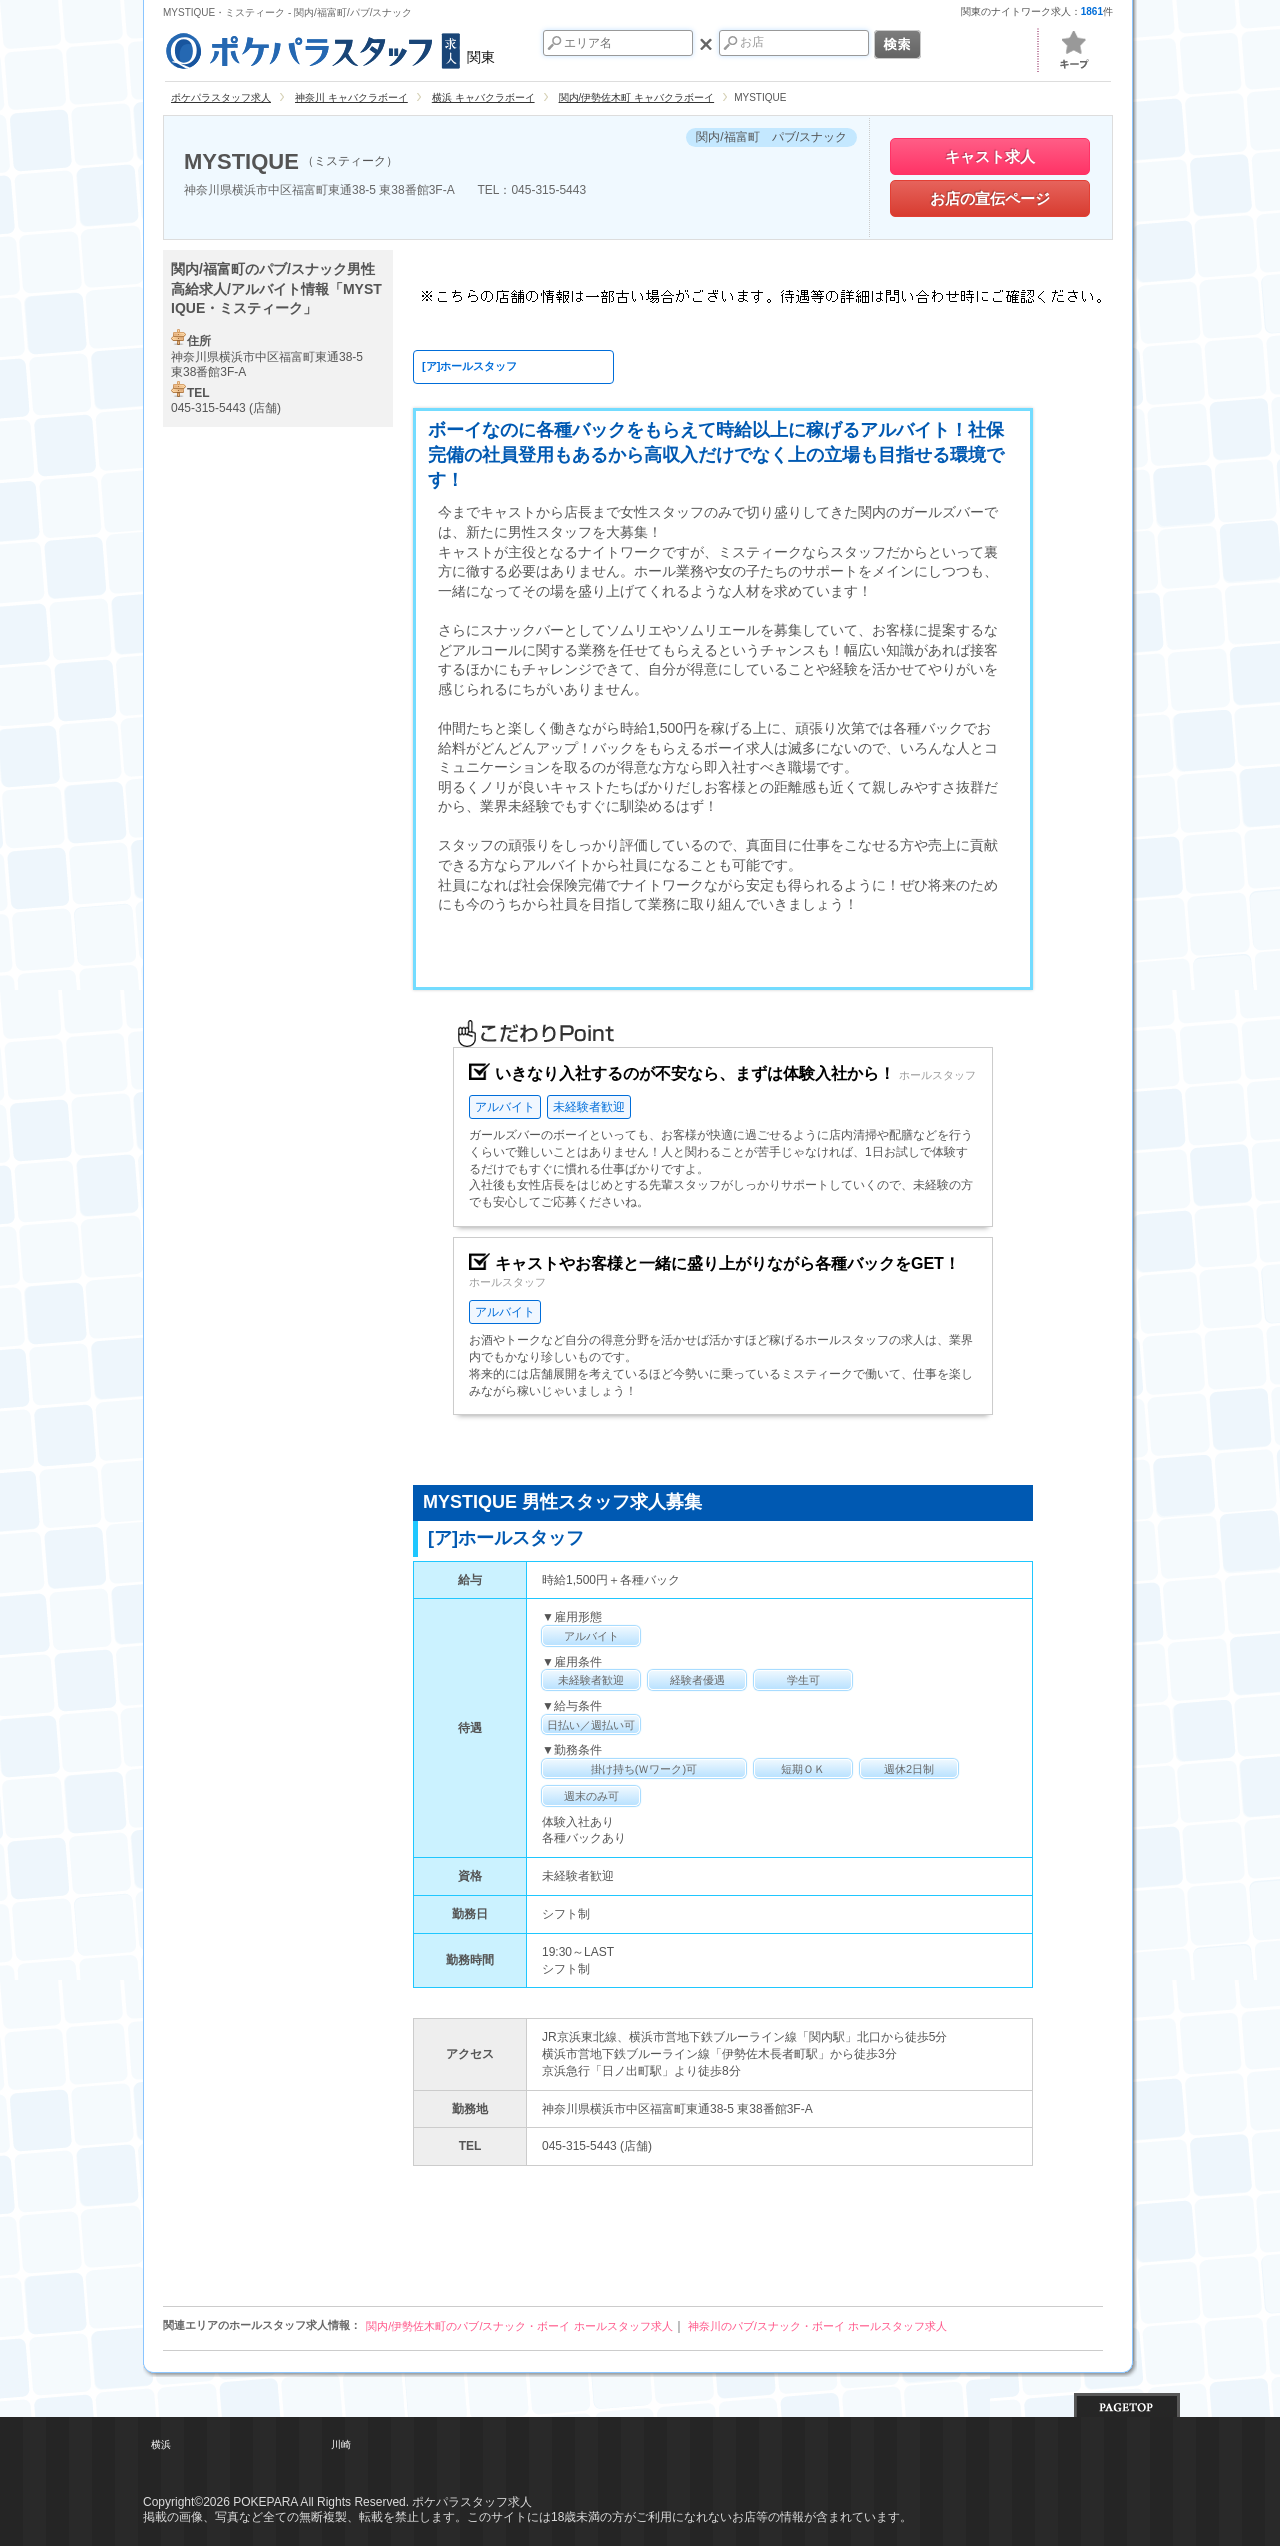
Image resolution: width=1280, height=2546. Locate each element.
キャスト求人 (990, 156)
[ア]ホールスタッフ (469, 366)
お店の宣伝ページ (990, 198)
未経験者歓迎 (589, 1107)
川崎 (341, 2444)
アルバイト (505, 1107)
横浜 (161, 2444)
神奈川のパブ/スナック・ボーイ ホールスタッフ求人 (817, 2326)
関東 (329, 48)
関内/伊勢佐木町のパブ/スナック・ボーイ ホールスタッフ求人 (519, 2326)
